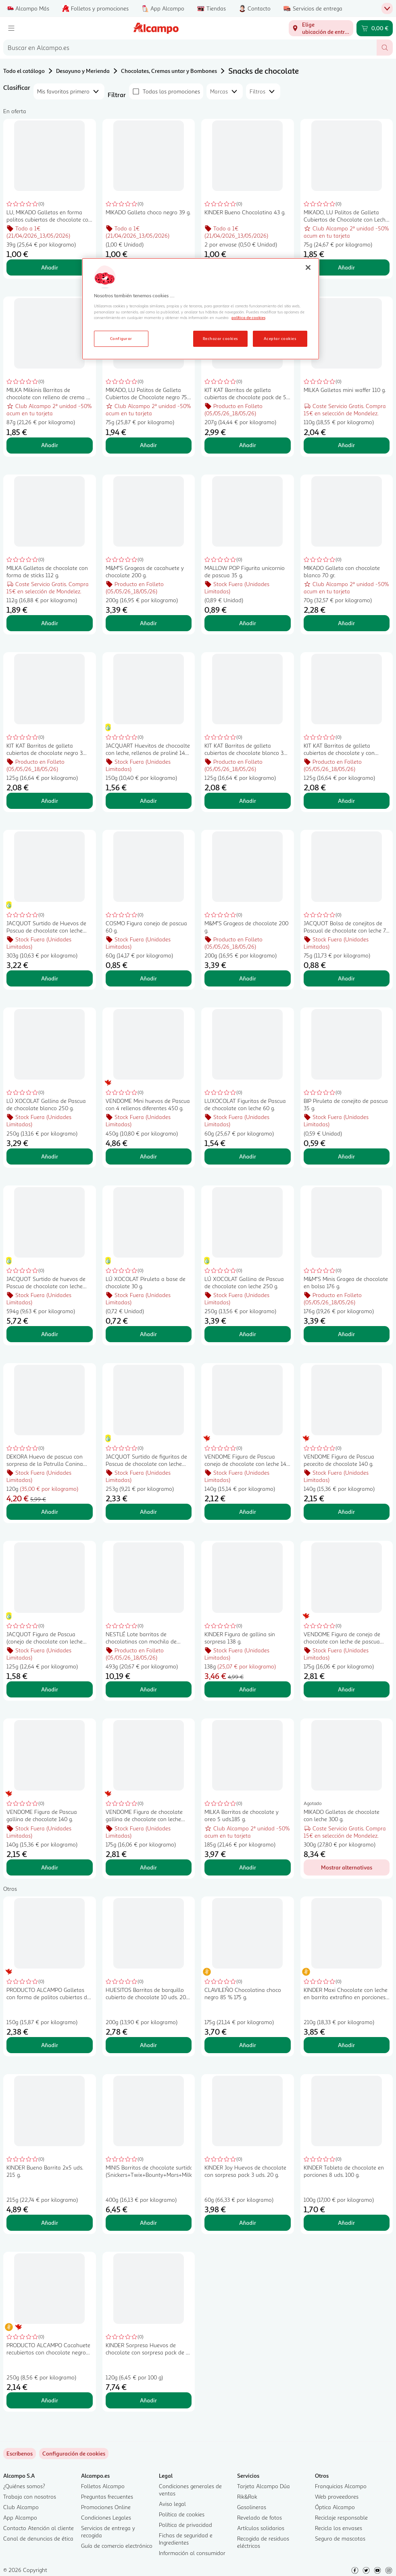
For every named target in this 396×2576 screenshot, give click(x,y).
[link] (73, 2453)
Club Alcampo (21, 2506)
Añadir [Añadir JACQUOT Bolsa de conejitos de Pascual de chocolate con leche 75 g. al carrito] (346, 978)
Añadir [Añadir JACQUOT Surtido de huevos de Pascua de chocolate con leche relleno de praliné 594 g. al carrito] (49, 1333)
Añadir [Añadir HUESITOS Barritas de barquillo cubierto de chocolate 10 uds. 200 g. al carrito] (148, 2044)
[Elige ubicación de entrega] (321, 28)
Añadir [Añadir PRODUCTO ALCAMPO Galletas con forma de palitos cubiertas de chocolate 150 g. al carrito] (49, 2044)
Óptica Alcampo (335, 2506)
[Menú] (11, 28)
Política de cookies (181, 2514)
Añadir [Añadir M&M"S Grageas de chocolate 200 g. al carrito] (247, 978)
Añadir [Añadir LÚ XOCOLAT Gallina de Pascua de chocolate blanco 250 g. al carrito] (49, 1156)
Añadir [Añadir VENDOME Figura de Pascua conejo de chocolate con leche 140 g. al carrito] (247, 1511)
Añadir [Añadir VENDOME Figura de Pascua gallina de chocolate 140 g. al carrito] (49, 1867)
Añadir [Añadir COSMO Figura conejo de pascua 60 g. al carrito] (148, 978)
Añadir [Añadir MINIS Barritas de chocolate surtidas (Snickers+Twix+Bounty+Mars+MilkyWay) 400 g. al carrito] (148, 2222)
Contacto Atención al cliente (38, 2527)
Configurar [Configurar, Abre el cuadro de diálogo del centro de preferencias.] (121, 338)
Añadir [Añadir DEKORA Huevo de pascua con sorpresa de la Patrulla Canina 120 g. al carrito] (49, 1511)
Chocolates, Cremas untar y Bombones (169, 70)
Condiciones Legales (106, 2517)
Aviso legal (172, 2503)
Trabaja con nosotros (29, 2496)
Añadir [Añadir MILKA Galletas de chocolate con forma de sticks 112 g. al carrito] (49, 623)
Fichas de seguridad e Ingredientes (186, 2539)
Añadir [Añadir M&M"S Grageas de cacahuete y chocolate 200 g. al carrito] (148, 623)
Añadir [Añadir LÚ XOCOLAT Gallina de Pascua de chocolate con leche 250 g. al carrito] (247, 1333)
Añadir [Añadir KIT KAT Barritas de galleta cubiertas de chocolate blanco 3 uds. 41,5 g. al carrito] (247, 800)
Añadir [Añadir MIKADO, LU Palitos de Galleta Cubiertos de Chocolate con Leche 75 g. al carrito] (346, 267)
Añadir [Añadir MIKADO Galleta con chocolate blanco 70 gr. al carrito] (346, 623)
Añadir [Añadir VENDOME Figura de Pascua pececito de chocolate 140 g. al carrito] (346, 1511)
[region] (200, 309)
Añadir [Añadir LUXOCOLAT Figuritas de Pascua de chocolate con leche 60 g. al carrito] (247, 1156)
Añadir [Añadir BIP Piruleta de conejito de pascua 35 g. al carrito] (346, 1156)
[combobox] (190, 47)
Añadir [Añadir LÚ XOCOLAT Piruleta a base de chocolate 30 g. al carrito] (148, 1333)
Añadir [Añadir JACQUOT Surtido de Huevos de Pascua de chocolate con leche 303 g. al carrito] (49, 978)
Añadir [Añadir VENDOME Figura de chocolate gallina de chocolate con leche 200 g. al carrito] (148, 1867)
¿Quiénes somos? (24, 2486)
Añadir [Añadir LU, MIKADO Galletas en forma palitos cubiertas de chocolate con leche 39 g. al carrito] (49, 267)
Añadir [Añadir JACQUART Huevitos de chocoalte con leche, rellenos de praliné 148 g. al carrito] (148, 800)
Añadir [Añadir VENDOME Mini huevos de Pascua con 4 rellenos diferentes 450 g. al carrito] (148, 1156)
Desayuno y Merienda (83, 70)
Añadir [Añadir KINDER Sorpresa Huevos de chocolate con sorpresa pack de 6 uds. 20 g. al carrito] (148, 2400)
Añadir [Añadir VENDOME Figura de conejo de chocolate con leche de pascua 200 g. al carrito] (346, 1689)
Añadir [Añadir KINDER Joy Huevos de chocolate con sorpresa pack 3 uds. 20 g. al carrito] (247, 2222)
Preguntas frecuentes (107, 2496)
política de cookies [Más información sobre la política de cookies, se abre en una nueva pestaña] (248, 317)
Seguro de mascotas (340, 2538)
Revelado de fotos (259, 2517)
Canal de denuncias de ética (38, 2538)
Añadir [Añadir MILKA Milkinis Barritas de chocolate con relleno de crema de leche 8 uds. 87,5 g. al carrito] (49, 444)
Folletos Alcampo (103, 2486)
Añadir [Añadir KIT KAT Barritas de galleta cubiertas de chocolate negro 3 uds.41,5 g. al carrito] (49, 800)
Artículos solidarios (260, 2527)
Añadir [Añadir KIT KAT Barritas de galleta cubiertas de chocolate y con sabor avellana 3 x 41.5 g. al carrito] (346, 800)
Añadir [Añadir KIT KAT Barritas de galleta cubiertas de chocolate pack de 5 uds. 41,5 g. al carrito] (247, 444)
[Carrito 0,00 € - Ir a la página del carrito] (374, 28)
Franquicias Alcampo (341, 2486)
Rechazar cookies (220, 338)
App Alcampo (20, 2517)
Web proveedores (336, 2496)
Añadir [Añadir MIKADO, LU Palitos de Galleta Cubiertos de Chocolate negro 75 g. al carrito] (148, 444)
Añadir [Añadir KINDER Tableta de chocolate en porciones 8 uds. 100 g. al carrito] (346, 2222)
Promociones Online (106, 2506)
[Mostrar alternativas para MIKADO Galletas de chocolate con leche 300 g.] (347, 1867)
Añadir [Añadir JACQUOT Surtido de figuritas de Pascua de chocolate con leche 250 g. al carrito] (148, 1511)
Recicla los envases (338, 2527)
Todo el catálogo (24, 70)
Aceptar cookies (280, 338)
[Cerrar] (308, 267)
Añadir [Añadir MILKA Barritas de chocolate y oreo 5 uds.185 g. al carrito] (247, 1867)
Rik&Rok (247, 2496)
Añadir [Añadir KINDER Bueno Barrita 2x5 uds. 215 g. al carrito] (49, 2222)
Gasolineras (251, 2506)
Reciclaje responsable (341, 2517)
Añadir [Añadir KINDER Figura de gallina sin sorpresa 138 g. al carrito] (247, 1689)
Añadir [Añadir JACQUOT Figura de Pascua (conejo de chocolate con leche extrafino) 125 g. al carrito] (49, 1689)
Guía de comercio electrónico (116, 2545)
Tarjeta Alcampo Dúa (263, 2486)
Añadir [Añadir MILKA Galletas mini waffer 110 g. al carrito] (346, 444)
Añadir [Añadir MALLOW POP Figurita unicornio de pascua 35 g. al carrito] (247, 623)
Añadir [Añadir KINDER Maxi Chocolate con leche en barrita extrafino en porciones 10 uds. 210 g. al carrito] (346, 2044)
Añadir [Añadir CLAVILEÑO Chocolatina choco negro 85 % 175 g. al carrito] (247, 2044)
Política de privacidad (185, 2524)
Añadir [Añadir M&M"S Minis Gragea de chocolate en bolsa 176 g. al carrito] (346, 1333)
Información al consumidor (192, 2552)
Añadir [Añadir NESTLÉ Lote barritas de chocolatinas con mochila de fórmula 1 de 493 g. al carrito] (148, 1689)
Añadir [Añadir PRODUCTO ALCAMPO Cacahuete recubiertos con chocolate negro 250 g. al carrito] (49, 2400)
